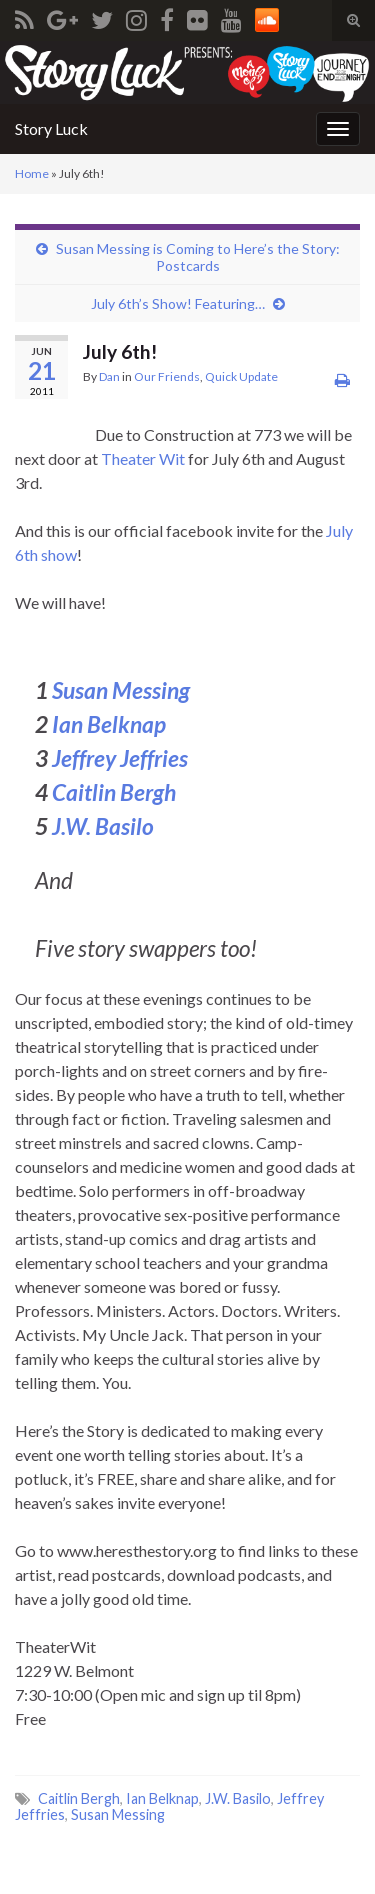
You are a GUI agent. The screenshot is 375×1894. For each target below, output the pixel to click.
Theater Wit (143, 458)
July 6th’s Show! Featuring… (178, 303)
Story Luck (51, 128)
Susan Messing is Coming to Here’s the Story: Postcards (198, 257)
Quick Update (241, 376)
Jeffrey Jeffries (120, 758)
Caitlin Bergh (114, 792)
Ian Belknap (109, 724)
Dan (109, 376)
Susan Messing (121, 690)
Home (32, 173)
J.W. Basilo (103, 826)
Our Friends (167, 376)
